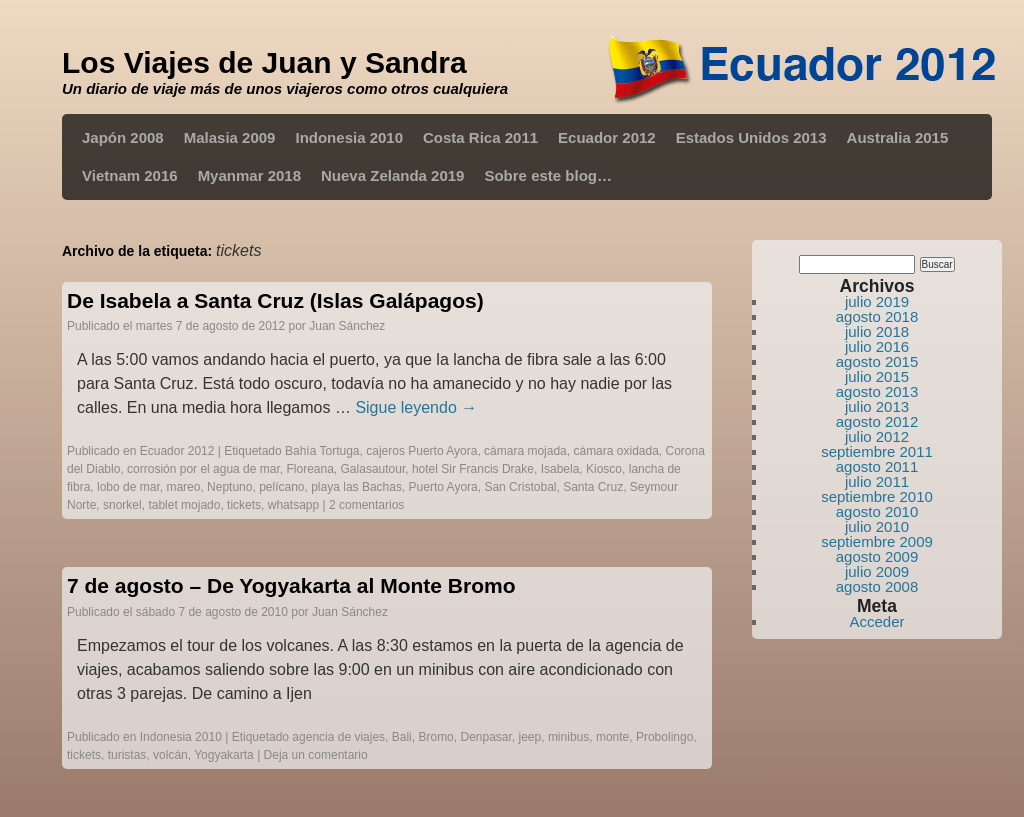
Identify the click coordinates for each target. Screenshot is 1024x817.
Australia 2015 (898, 137)
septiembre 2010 (877, 496)
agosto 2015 (877, 361)
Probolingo (664, 737)
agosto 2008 (877, 586)
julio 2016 (877, 346)
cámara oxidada (615, 451)
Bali (402, 737)
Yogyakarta (224, 755)
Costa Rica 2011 (480, 137)
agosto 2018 (877, 316)
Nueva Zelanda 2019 (392, 175)
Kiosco (604, 469)
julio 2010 (877, 526)
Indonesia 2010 (349, 137)
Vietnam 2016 (130, 175)
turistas (127, 755)
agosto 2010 (877, 511)
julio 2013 (877, 406)
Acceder (876, 621)
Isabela (560, 469)
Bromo (435, 737)
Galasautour (373, 469)
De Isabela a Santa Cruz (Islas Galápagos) (275, 300)
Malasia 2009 (230, 137)
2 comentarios (366, 505)
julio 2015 (877, 376)
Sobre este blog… (548, 175)
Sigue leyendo (416, 407)
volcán (170, 755)
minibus (568, 737)
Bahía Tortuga (322, 451)
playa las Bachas (356, 487)
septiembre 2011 (877, 451)
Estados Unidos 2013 (751, 137)
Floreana (309, 469)
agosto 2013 (877, 391)
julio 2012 (877, 436)
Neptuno (229, 487)
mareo (183, 487)
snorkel (122, 505)
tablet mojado (184, 505)
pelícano (281, 487)
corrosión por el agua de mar (203, 469)
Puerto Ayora (443, 487)
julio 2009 (877, 571)
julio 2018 (877, 331)
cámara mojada (525, 451)
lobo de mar (128, 487)
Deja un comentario (316, 755)
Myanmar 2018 (249, 175)
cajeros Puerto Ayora (421, 451)
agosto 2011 (877, 466)
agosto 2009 (877, 556)
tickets (244, 505)
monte (612, 737)
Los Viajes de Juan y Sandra (264, 62)
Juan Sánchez (347, 326)
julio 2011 (877, 481)
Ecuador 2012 (607, 137)
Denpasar (485, 737)
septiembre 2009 (877, 541)
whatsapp (293, 505)
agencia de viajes (338, 737)
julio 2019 (877, 301)
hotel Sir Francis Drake (473, 469)
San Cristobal (520, 487)
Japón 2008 (123, 137)
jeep (530, 737)
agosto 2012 (877, 421)
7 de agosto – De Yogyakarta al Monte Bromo (291, 585)
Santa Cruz (593, 487)
